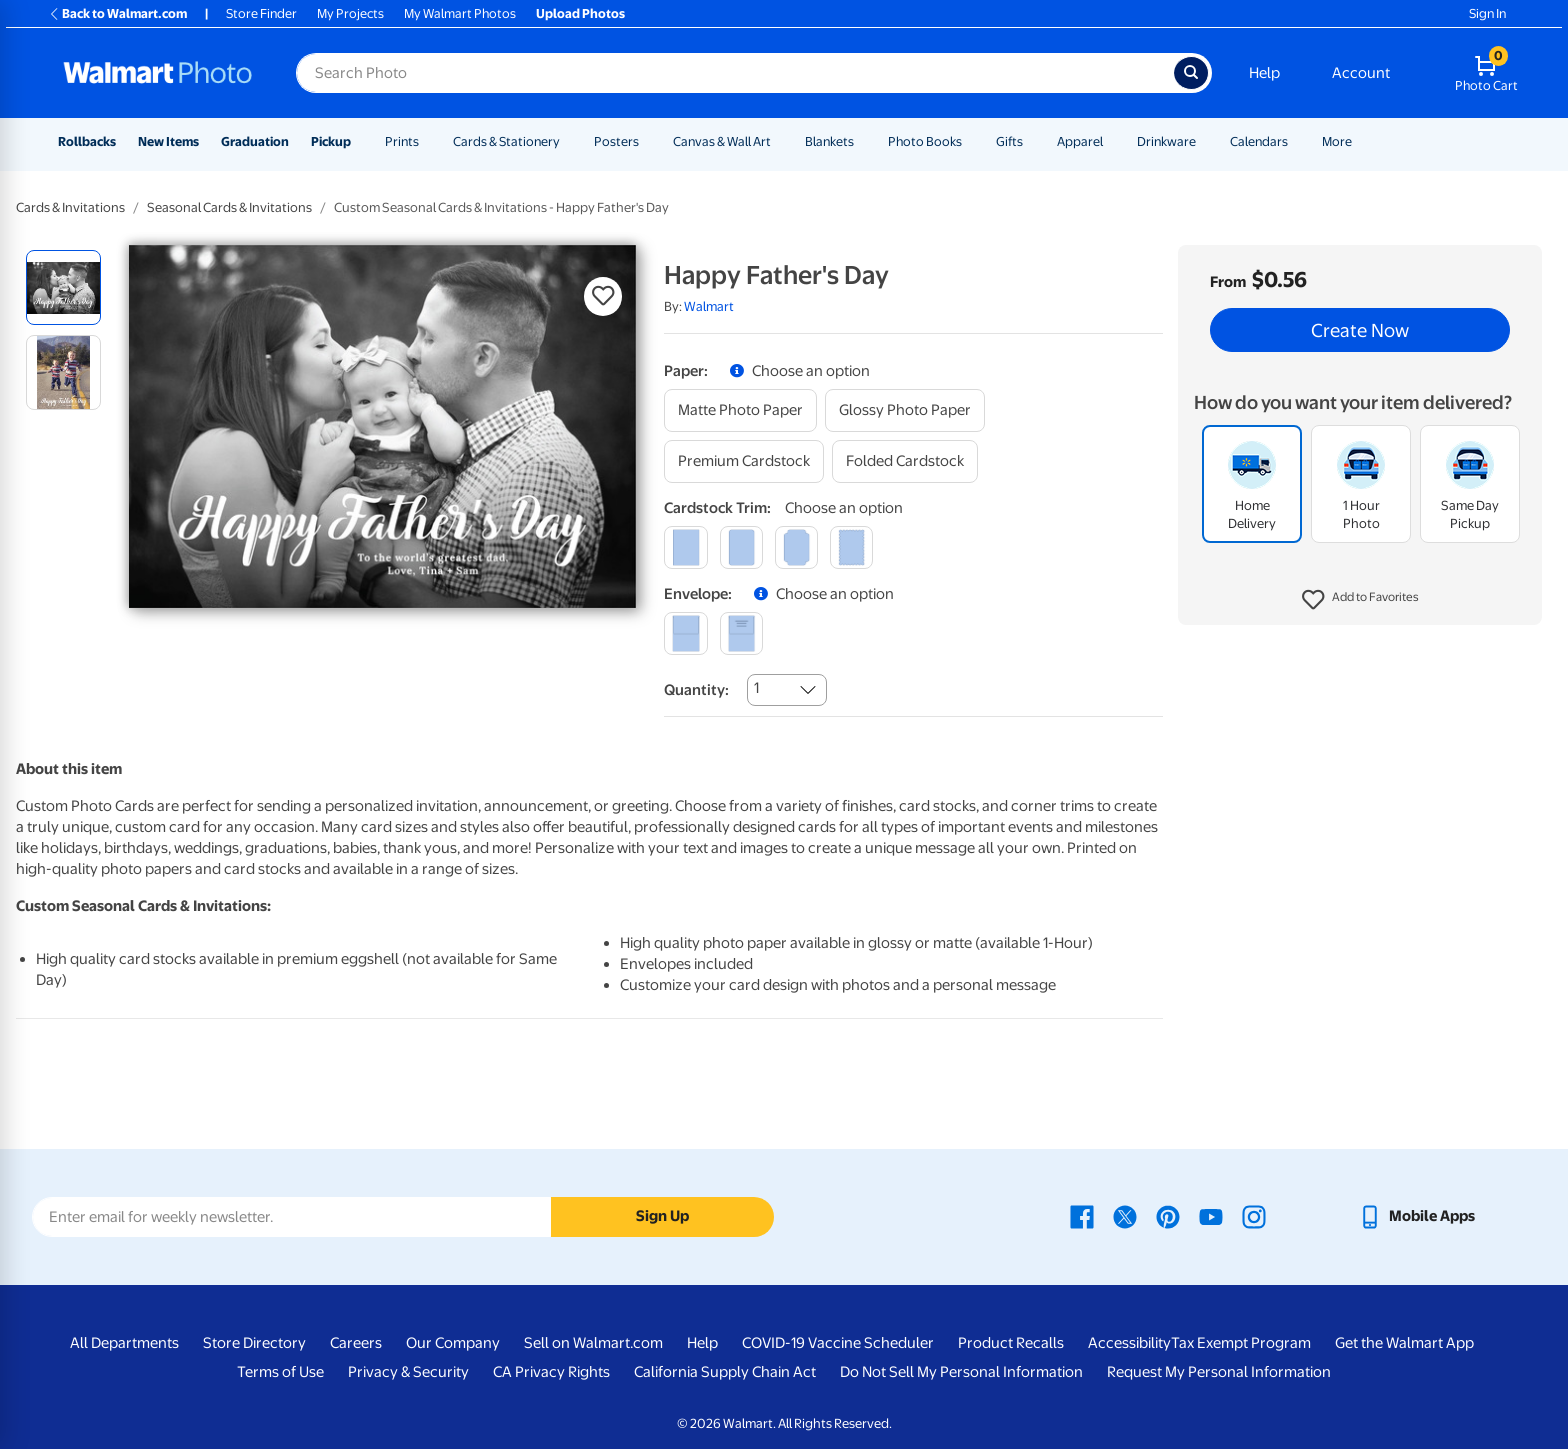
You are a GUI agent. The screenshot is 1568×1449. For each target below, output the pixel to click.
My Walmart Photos (460, 13)
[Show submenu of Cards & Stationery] (569, 141)
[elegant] (796, 547)
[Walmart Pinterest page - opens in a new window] (1168, 1216)
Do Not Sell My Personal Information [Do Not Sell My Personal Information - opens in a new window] (961, 1372)
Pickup (331, 141)
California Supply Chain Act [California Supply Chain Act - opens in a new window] (725, 1372)
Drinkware (1166, 141)
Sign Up (662, 1216)
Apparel (1080, 141)
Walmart (709, 306)
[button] (1360, 600)
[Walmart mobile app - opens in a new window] (1416, 1216)
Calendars (1259, 141)
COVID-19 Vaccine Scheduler (838, 1343)
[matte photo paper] (740, 410)
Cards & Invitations (70, 207)
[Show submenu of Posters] (648, 141)
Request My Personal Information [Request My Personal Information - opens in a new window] (1219, 1372)
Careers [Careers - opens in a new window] (356, 1343)
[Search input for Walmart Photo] (735, 73)
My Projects (350, 13)
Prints (402, 141)
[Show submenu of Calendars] (1297, 141)
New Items (168, 141)
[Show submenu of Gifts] (1032, 141)
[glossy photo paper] (905, 410)
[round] (741, 547)
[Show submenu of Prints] (428, 141)
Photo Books (925, 141)
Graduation (255, 141)
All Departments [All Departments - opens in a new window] (124, 1343)
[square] (685, 547)
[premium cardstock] (744, 461)
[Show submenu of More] (1361, 141)
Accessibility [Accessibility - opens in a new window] (1129, 1343)
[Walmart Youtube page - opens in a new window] (1211, 1216)
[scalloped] (851, 547)
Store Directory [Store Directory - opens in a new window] (254, 1343)
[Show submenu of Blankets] (863, 141)
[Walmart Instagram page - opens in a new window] (1254, 1216)
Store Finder (261, 13)
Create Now (1360, 330)
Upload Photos (580, 13)
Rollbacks (87, 141)
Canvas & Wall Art (722, 141)
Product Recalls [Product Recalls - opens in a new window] (1011, 1343)
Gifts (1009, 141)
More (1337, 141)
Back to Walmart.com (117, 13)
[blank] (685, 633)
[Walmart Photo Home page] (158, 73)
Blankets (829, 141)
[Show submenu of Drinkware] (1205, 141)
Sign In (1487, 13)
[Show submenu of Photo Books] (971, 141)
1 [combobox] (756, 688)
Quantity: (696, 690)
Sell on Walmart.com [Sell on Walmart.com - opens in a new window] (593, 1343)
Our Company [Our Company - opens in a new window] (453, 1343)
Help (1264, 73)
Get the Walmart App (1404, 1343)
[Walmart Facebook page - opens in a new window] (1082, 1216)
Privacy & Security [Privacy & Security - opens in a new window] (408, 1372)
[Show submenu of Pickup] (360, 141)
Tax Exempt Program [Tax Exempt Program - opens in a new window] (1241, 1343)
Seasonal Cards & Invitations (229, 207)
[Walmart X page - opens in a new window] (1125, 1216)
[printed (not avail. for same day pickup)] (741, 633)
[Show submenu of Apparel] (1112, 141)
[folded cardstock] (905, 461)
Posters (616, 141)
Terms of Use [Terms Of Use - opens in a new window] (280, 1372)
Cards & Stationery (506, 141)
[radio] (63, 287)
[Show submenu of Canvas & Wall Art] (780, 141)
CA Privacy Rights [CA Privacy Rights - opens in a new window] (551, 1372)
